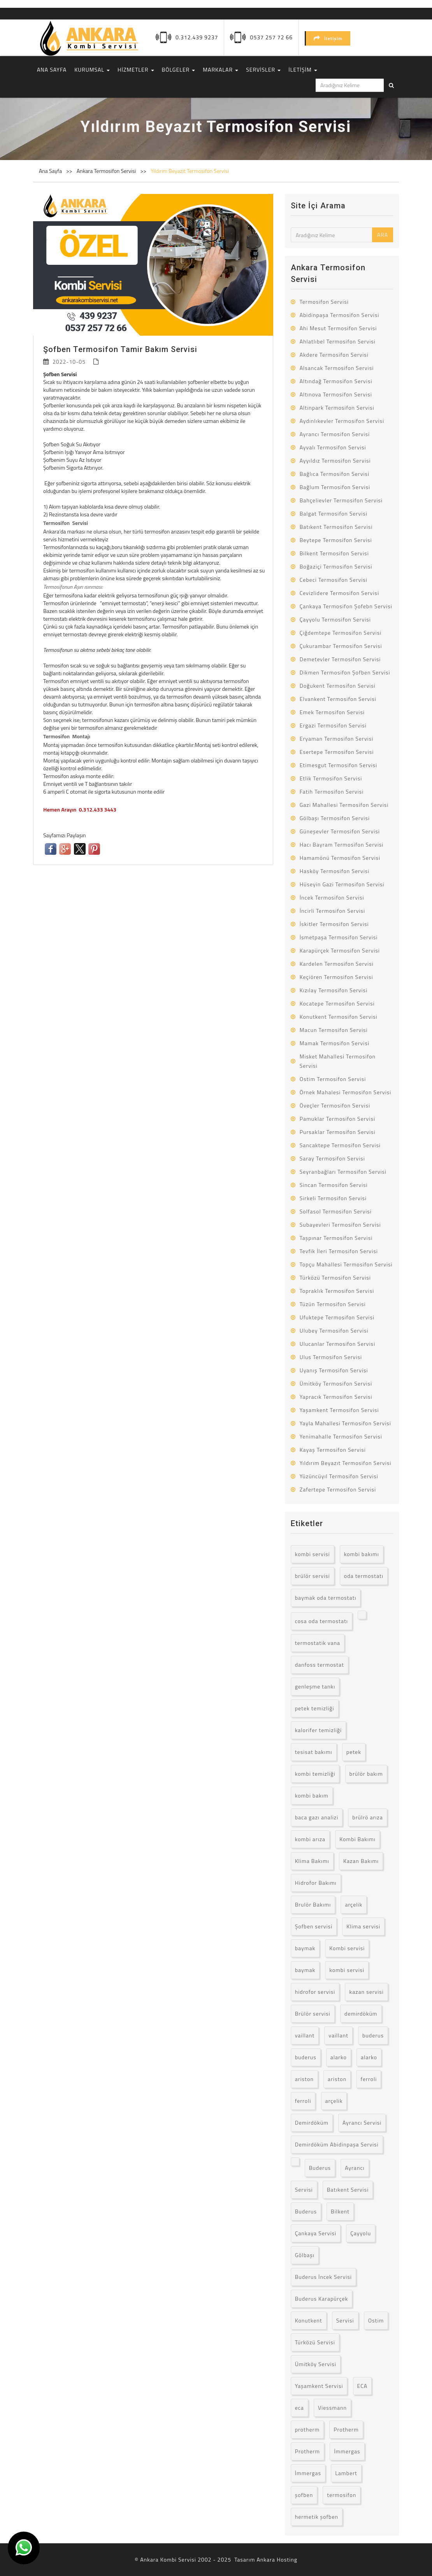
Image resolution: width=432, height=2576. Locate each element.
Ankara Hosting (276, 2559)
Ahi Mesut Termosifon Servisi (338, 328)
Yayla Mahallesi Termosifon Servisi (345, 1423)
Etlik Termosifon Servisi (331, 778)
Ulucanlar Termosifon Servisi (338, 1344)
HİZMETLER (136, 69)
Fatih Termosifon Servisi (332, 791)
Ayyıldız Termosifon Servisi (335, 460)
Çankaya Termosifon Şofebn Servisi (346, 606)
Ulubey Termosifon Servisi (334, 1330)
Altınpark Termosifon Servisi (337, 407)
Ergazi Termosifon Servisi (333, 725)
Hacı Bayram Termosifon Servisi (342, 844)
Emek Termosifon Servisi (332, 712)
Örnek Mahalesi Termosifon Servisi (346, 1092)
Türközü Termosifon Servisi (335, 1277)
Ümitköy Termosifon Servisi (336, 1383)
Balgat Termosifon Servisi (333, 513)
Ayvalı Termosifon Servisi (333, 447)
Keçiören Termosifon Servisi (336, 977)
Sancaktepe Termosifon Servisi (340, 1145)
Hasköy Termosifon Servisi (335, 871)
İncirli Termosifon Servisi (332, 911)
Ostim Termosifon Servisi (333, 1079)
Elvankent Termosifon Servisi (338, 699)
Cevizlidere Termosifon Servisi (339, 593)
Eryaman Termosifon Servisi (337, 738)
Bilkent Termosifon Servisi (334, 553)
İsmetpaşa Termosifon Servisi (339, 937)
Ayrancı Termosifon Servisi (335, 434)
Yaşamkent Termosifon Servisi (339, 1410)
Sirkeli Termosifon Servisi (333, 1198)
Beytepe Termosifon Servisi (336, 540)
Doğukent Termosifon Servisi (338, 685)
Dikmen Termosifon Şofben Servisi (345, 672)
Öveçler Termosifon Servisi (335, 1105)
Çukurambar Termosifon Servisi (341, 646)
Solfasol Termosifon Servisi (336, 1211)
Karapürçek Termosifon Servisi (340, 950)
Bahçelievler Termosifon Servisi (341, 500)
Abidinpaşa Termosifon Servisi (339, 315)
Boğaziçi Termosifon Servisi (336, 566)
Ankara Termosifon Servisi (107, 171)
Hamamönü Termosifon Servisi (340, 858)
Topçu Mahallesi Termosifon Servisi (346, 1264)
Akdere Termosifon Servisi (334, 354)
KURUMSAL (92, 69)
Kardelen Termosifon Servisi (337, 964)
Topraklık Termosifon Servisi (337, 1291)
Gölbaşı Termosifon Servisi (335, 818)
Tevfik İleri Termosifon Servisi (339, 1251)
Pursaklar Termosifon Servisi (338, 1132)
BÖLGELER (178, 69)
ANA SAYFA (52, 69)
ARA (382, 235)
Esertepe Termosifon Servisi (337, 752)
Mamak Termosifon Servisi (334, 1043)
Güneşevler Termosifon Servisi (340, 831)
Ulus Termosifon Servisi (331, 1357)
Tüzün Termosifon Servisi (333, 1304)
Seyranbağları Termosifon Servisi (343, 1171)
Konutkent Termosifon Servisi (339, 1016)
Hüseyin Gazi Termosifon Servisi (342, 884)
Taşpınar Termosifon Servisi (336, 1238)
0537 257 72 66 (271, 37)
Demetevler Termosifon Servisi (340, 659)
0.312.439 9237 (197, 37)
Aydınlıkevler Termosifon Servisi (342, 421)
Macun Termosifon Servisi (334, 1030)
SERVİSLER (263, 69)
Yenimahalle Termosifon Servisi (341, 1436)
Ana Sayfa (50, 171)
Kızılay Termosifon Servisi (334, 990)
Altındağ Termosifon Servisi (336, 381)
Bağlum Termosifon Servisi (335, 487)
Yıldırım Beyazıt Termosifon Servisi (190, 171)
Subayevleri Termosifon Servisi (340, 1224)
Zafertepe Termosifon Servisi (338, 1489)
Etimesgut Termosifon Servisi (339, 765)
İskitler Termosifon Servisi (334, 924)
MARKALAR (220, 69)
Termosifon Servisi (324, 302)
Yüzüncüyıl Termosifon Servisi (339, 1476)
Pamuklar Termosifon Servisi (337, 1119)
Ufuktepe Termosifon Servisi (337, 1317)
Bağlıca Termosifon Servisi (334, 474)
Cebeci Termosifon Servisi (333, 580)
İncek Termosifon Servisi (332, 897)
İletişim (328, 38)
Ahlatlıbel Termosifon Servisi (338, 341)
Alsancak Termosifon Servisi (337, 368)
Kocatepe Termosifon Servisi (337, 1003)
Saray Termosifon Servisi (332, 1158)
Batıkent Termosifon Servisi (336, 527)
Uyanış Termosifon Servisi (334, 1370)
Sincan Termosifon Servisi (334, 1185)
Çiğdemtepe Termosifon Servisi (341, 633)
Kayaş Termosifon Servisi (333, 1450)
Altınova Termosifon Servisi (336, 394)
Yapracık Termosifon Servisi (336, 1397)
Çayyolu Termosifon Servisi (335, 619)
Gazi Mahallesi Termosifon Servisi (344, 805)
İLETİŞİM (302, 69)
